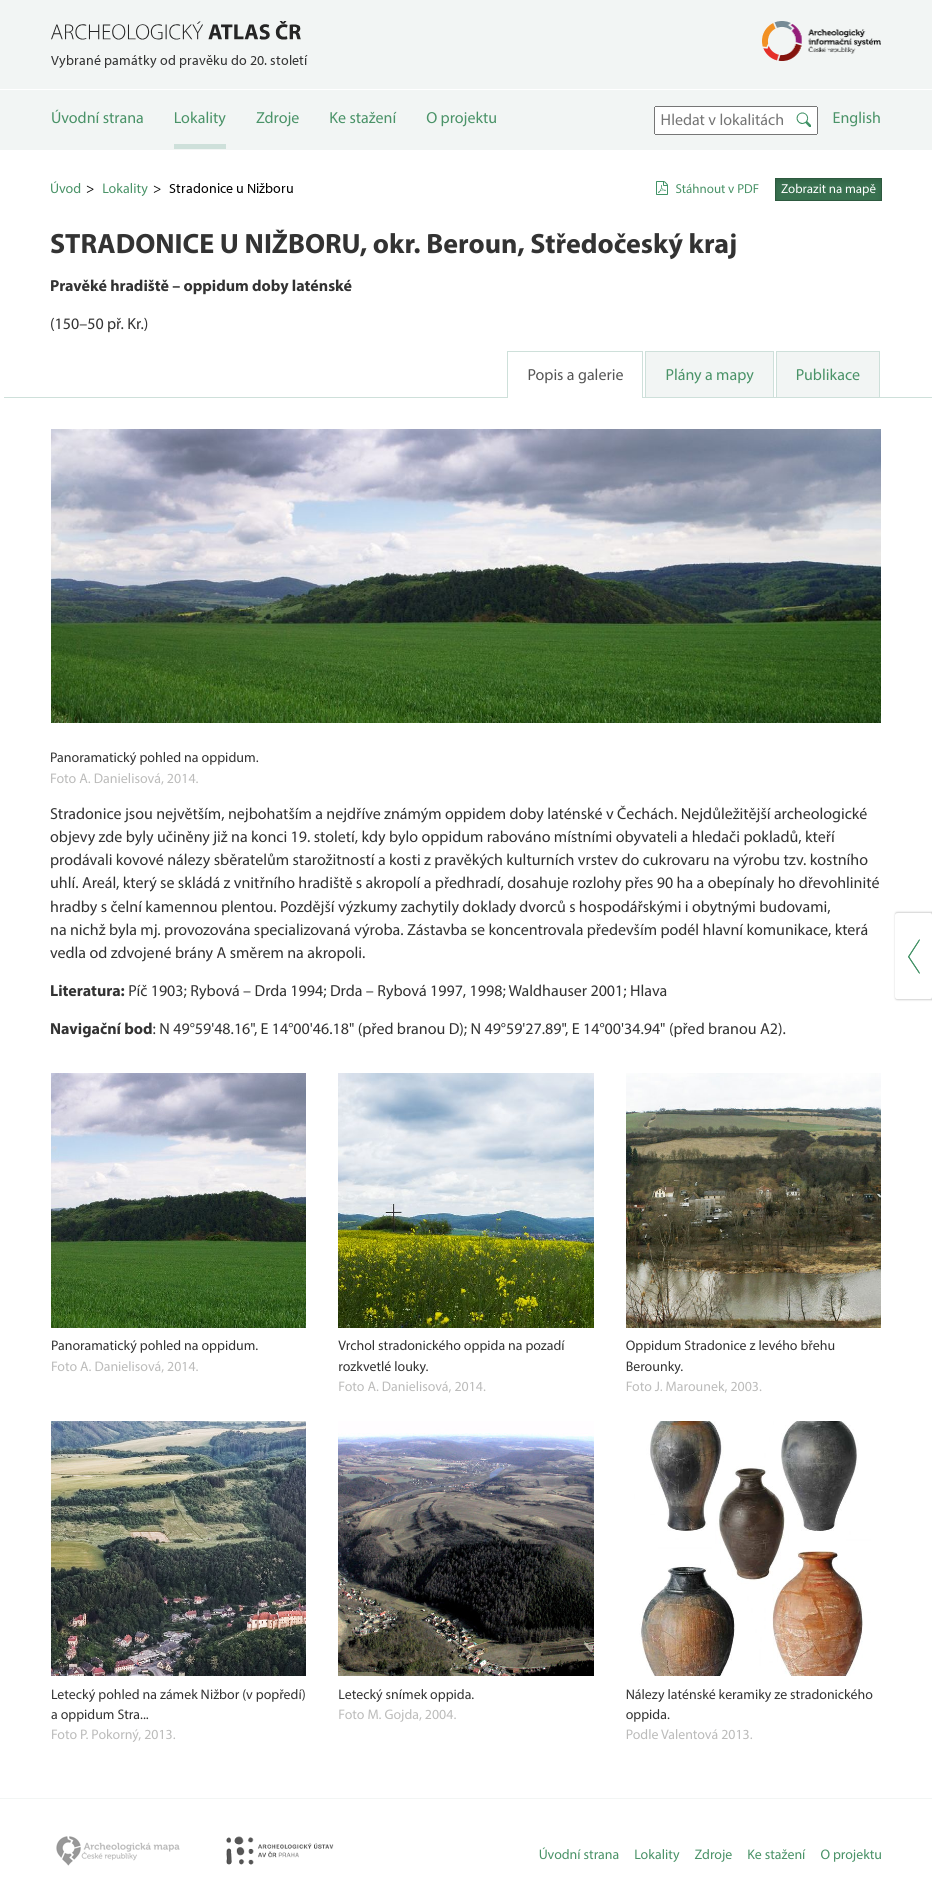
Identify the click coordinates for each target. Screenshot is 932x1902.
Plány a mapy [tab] (709, 375)
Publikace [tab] (828, 375)
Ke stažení (362, 118)
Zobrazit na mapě (828, 189)
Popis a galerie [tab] (575, 375)
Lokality (200, 118)
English (857, 118)
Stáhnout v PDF (717, 189)
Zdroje (277, 118)
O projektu (461, 118)
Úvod (65, 188)
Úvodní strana (97, 118)
